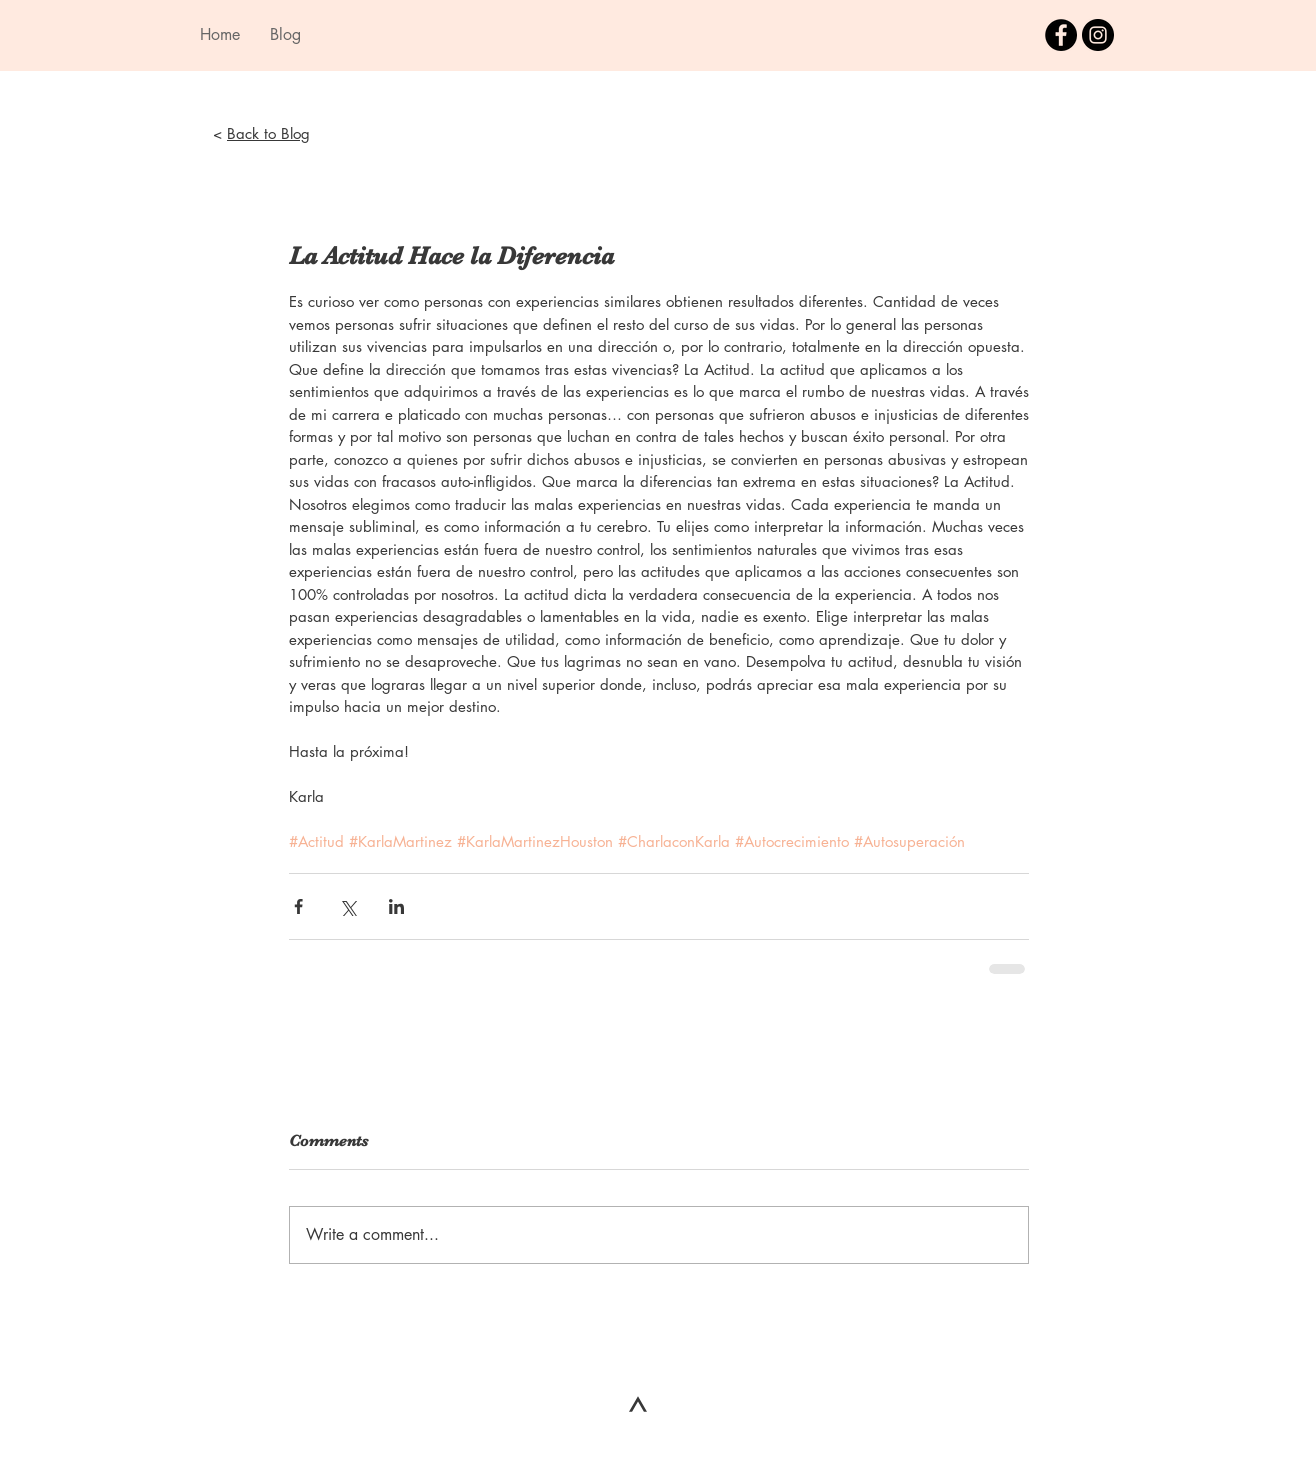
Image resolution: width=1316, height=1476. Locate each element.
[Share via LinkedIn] (396, 906)
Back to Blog (268, 133)
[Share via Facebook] (298, 906)
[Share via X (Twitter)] (347, 906)
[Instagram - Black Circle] (1098, 35)
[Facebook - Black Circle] (1061, 35)
